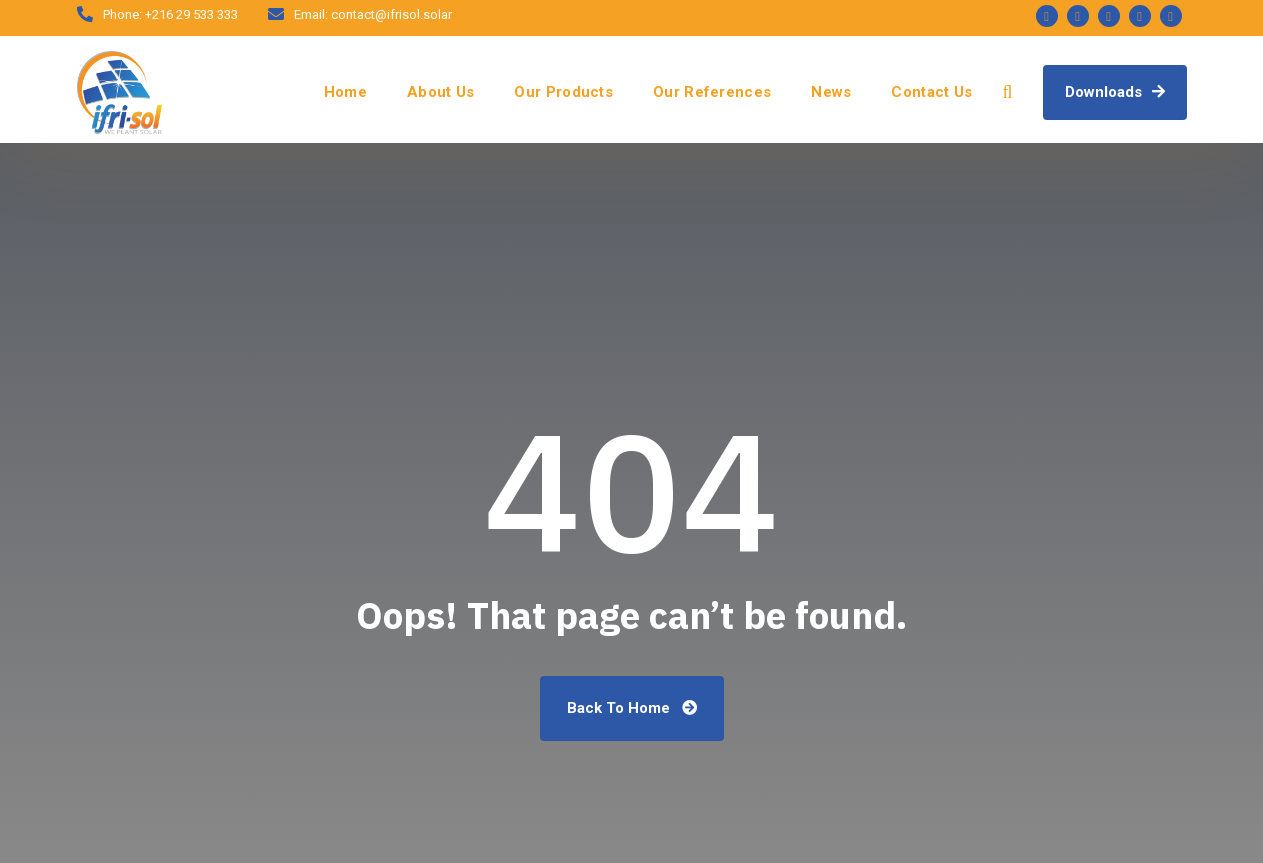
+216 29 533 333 (191, 14)
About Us (440, 92)
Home (345, 92)
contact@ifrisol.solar (391, 14)
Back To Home (632, 708)
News (831, 92)
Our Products (563, 92)
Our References (712, 92)
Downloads (1115, 92)
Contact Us (931, 92)
